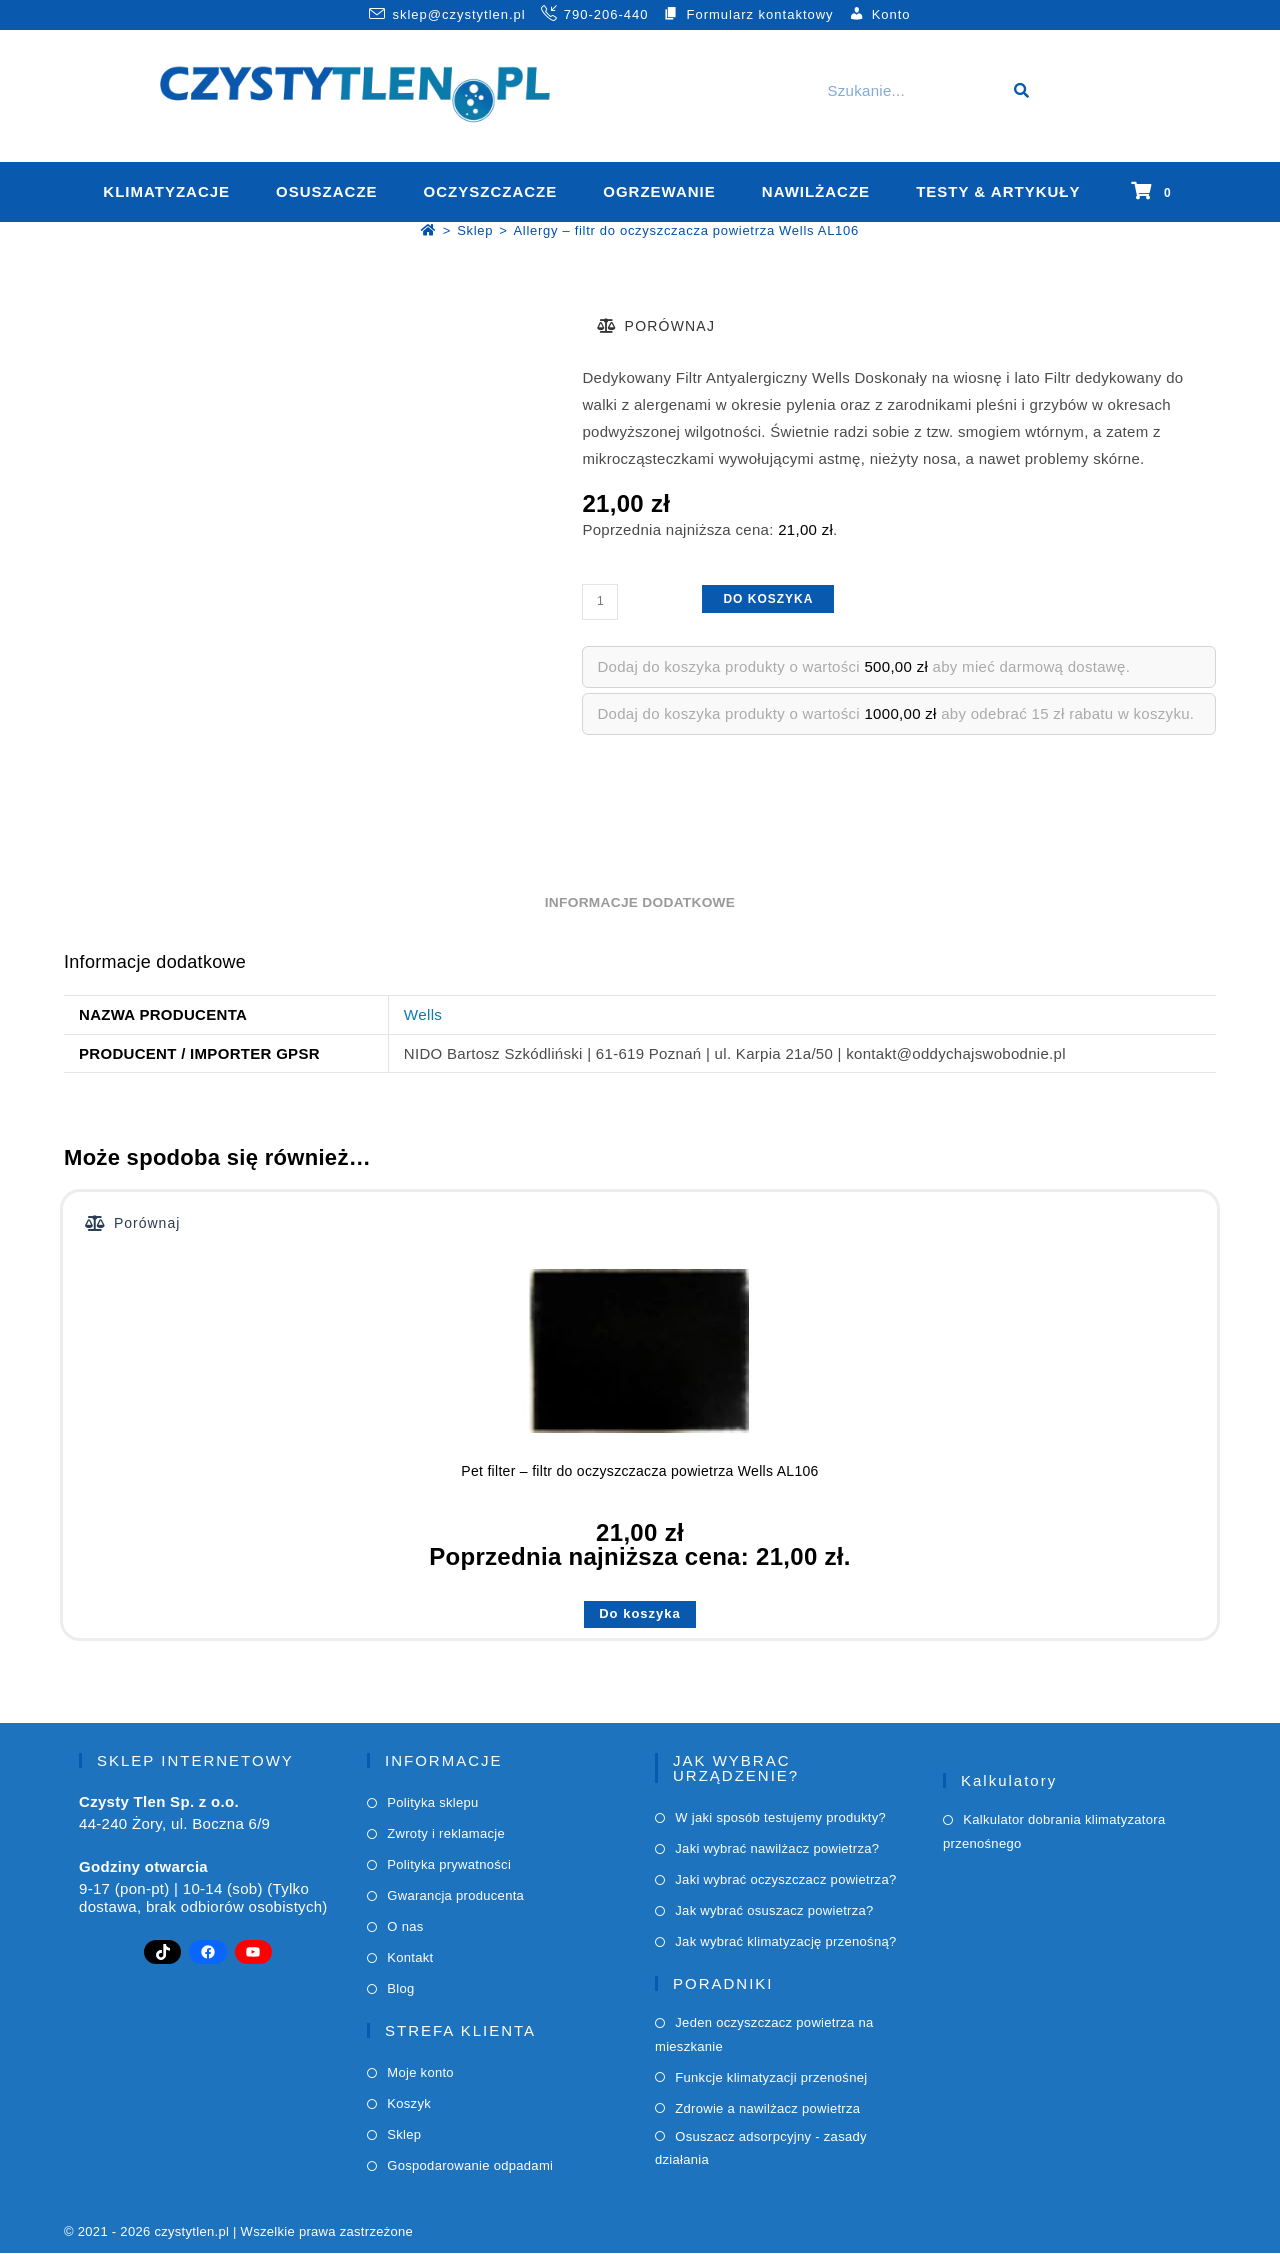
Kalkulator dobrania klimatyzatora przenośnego (1054, 1832)
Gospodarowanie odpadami (470, 2166)
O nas (405, 1927)
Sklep (404, 2135)
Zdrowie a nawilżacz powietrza (767, 2109)
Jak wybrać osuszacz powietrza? (774, 1911)
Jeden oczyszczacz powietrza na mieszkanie (764, 2035)
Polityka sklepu (432, 1803)
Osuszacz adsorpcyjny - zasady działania (761, 2149)
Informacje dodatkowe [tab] (640, 904)
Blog (400, 1989)
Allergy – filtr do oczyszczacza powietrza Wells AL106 (685, 232)
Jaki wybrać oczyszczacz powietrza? (785, 1880)
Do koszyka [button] (640, 1614)
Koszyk (409, 2104)
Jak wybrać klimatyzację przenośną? (785, 1942)
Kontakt (410, 1958)
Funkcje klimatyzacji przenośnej (771, 2078)
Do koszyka (768, 600)
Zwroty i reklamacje (446, 1834)
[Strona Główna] (429, 232)
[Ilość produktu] (600, 603)
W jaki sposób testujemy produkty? (780, 1818)
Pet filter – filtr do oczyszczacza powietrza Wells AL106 (639, 1472)
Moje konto (420, 2073)
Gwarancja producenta (455, 1896)
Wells (423, 1016)
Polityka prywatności (449, 1865)
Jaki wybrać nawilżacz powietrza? (777, 1849)
